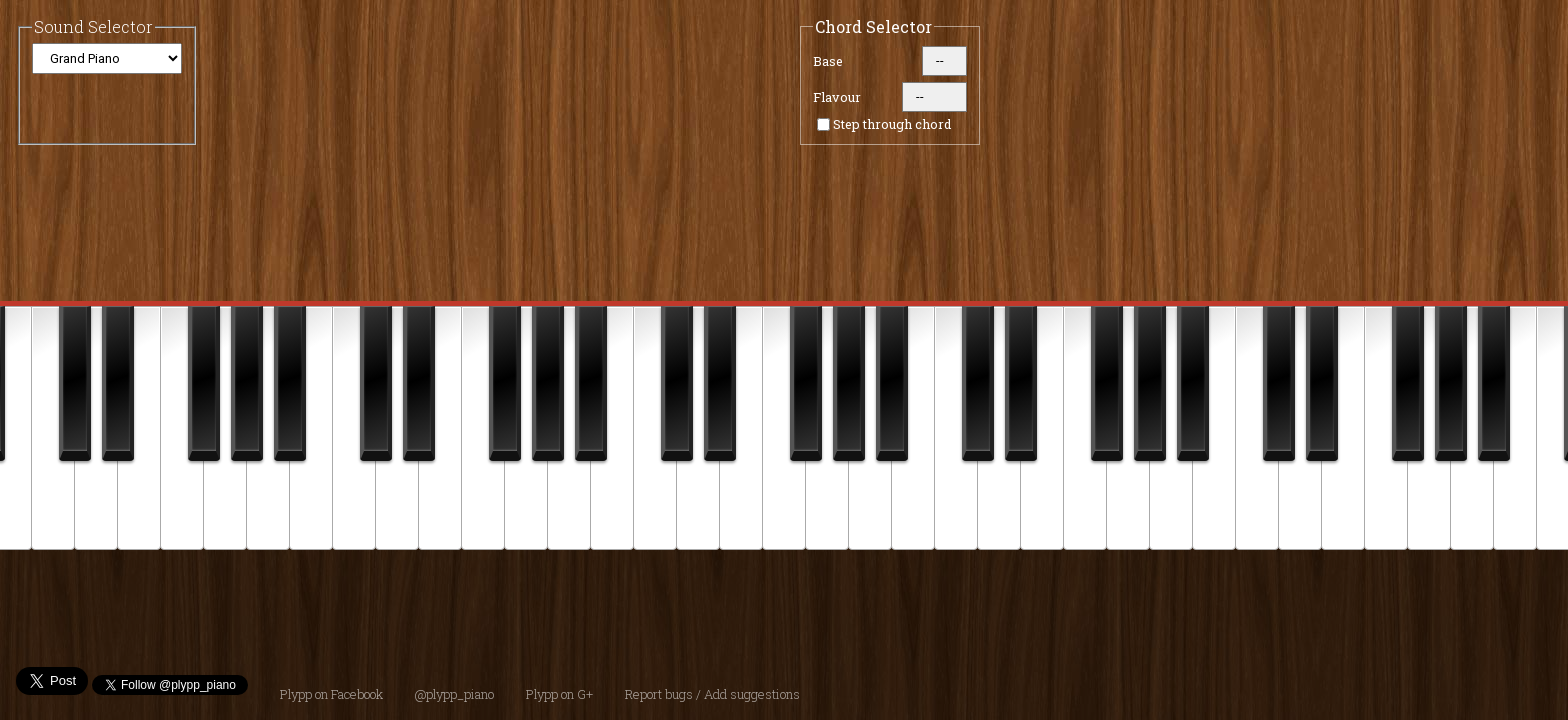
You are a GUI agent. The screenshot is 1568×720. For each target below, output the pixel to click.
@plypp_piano (454, 694)
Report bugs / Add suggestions (712, 694)
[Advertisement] (800, 600)
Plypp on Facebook (331, 694)
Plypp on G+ (559, 694)
